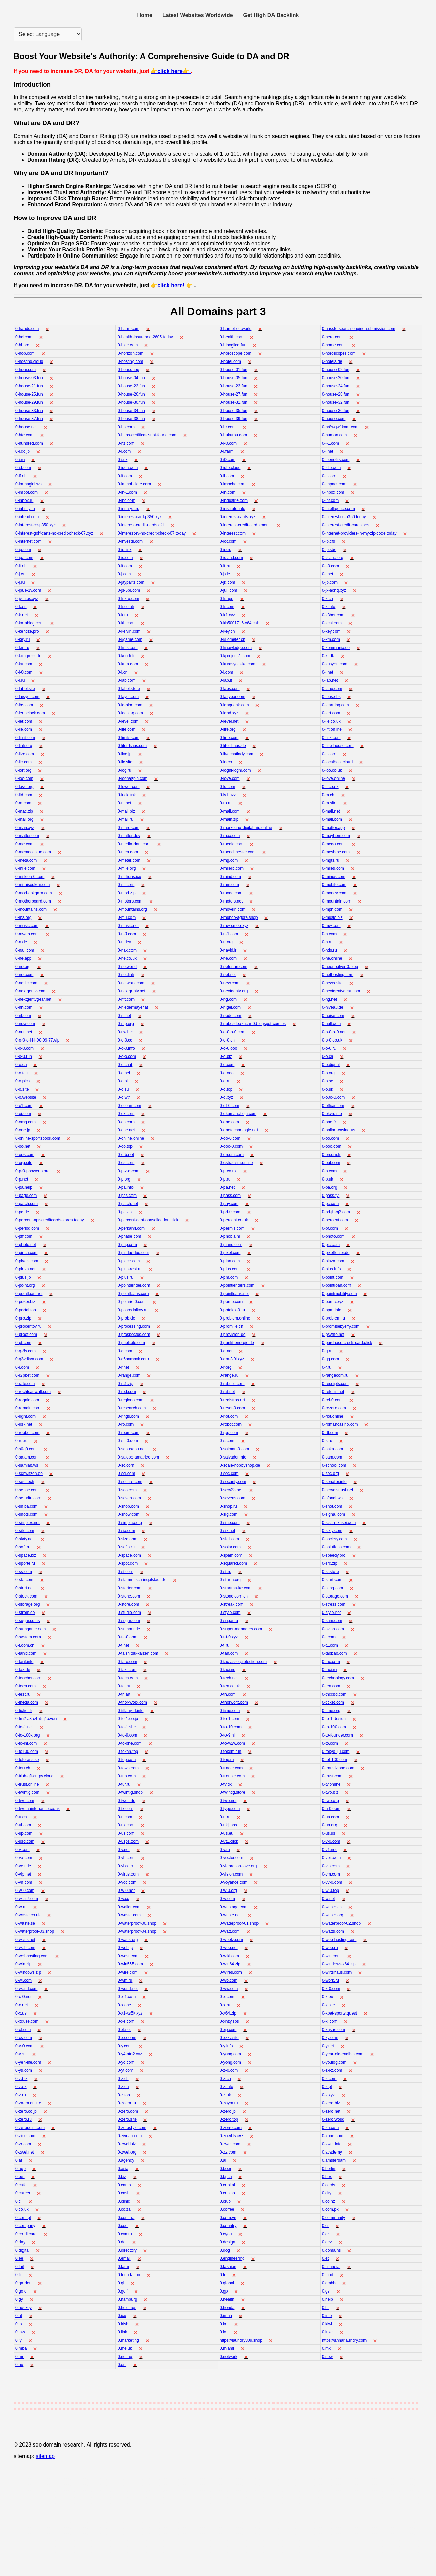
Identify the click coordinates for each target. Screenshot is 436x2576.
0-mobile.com (334, 884)
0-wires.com (231, 1972)
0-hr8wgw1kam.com (340, 427)
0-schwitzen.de (29, 1473)
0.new (327, 2356)
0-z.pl (327, 2086)
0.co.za (124, 2209)
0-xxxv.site (229, 2037)
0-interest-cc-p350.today (344, 516)
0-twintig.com (27, 1792)
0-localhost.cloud (337, 762)
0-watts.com (333, 1931)
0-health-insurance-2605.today (145, 337)
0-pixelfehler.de (335, 1252)
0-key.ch (227, 631)
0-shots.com (26, 1514)
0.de (121, 2242)
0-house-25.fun (29, 394)
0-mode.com (231, 893)
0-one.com (229, 1122)
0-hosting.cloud (29, 361)
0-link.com (331, 737)
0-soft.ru (22, 1547)
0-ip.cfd (328, 541)
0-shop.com (128, 1506)
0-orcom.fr (331, 1154)
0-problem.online (235, 1318)
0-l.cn (122, 672)
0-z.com (329, 2078)
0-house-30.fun (131, 402)
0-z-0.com (229, 2070)
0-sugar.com (129, 1620)
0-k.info (328, 606)
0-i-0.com (228, 443)
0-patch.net (128, 1203)
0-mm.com (229, 884)
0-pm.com (229, 1277)
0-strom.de (25, 1612)
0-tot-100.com (334, 1759)
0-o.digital (331, 1064)
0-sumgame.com (30, 1628)
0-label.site (25, 688)
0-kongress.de (28, 655)
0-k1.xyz (227, 615)
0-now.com (25, 1023)
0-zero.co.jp (26, 2111)
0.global (227, 2283)
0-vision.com (231, 1874)
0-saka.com (332, 1449)
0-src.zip (329, 1563)
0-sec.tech (24, 1481)
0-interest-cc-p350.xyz (35, 525)
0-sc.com (126, 1465)
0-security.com (233, 1481)
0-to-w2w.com (232, 1743)
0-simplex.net (27, 1522)
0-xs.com (23, 2037)
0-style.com (230, 1612)
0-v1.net (329, 1849)
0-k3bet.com (333, 615)
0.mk (326, 2348)
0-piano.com (231, 1244)
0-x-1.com (127, 1996)
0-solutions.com (336, 1547)
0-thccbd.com (334, 1694)
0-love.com (230, 778)
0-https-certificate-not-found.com (147, 435)
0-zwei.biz (127, 2144)
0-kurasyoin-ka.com (237, 664)
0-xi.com (329, 2021)
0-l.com (226, 672)
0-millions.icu (129, 876)
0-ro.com (126, 1424)
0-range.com (129, 1375)
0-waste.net (230, 1915)
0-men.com (128, 852)
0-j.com (124, 574)
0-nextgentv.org (234, 991)
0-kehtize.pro (27, 631)
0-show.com (128, 1514)
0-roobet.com (27, 1432)
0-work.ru (330, 1980)
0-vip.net (23, 1874)
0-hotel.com (230, 361)
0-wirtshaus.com (337, 1972)
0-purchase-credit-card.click (347, 1342)
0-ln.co (226, 762)
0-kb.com (126, 623)
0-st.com (125, 1571)
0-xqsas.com (333, 2029)
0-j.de (225, 574)
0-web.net (229, 1947)
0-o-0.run (23, 1056)
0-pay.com (229, 1203)
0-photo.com (333, 1236)
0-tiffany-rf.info (130, 1710)
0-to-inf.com (26, 1743)
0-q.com (125, 1350)
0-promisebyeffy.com (340, 1326)
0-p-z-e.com (128, 1171)
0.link (122, 2332)
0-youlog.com (334, 2062)
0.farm (123, 2266)
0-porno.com (231, 1301)
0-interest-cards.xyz (237, 516)
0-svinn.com (333, 1628)
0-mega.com (333, 844)
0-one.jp (22, 1130)
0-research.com (132, 1408)
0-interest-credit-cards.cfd (141, 525)
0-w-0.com (24, 1890)
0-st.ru (225, 1571)
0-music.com (26, 925)
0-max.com (230, 835)
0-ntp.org (126, 1023)
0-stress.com (333, 1604)
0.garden (23, 2283)
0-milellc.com (232, 868)
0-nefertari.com (233, 966)
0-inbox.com (333, 492)
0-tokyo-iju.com (335, 1751)
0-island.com (231, 557)
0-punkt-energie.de (237, 1342)
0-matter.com (27, 835)
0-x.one (124, 2005)
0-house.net (26, 427)
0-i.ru (20, 459)
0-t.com (329, 1637)
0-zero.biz (331, 2103)
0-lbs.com (24, 705)
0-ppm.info (331, 1310)
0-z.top (124, 2095)
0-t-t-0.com (127, 1637)
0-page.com (26, 1195)
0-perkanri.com (131, 1228)
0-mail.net (331, 811)
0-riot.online (332, 1416)
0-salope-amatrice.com (138, 1457)
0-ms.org (23, 917)
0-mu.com (127, 917)
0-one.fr (329, 1122)
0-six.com (126, 1530)
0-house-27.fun (233, 394)
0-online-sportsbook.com (37, 1138)
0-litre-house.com (338, 745)
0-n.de (21, 942)
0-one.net (126, 1130)
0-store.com (128, 1604)
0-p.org (124, 1179)
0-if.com (125, 476)
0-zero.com (128, 2111)
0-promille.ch (231, 1326)
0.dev (327, 2242)
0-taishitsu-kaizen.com (138, 1653)
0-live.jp (124, 754)
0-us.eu (226, 1833)
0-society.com (334, 1539)
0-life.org (228, 729)
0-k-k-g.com (128, 598)
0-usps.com (128, 1841)
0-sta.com (24, 1579)
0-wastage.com (233, 1906)
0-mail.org (24, 819)
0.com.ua (126, 2217)
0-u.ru (225, 1817)
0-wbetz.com (231, 1939)
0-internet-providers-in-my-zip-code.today (359, 533)
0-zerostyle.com (132, 2127)
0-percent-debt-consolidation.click (148, 1220)
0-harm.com (128, 328)
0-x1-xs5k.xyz (130, 2013)
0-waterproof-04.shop (137, 1931)
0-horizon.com (130, 353)
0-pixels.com (26, 1261)
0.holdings (127, 2307)
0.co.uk (22, 2209)
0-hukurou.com (233, 435)
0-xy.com (330, 2037)
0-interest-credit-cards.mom (245, 525)
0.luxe (327, 2332)
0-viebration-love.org (238, 1866)
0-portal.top (25, 1310)
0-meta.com (26, 860)
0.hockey (23, 2307)
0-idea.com (128, 467)
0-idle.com (331, 467)
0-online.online (131, 1138)
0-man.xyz (24, 827)
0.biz (122, 2176)
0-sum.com (332, 1620)
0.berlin (328, 2168)
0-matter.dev (129, 835)
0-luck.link (127, 794)
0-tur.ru (124, 1784)
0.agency (126, 2160)
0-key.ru (22, 639)
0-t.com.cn (24, 1645)
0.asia (123, 2168)
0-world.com (26, 1988)
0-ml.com (126, 884)
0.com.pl (23, 2217)
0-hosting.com (130, 361)
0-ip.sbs (329, 549)
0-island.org (332, 557)
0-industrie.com (234, 500)
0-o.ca (327, 1056)
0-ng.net (329, 999)
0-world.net (128, 1988)
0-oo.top (125, 1146)
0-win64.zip (230, 1964)
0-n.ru (327, 942)
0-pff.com (23, 1236)
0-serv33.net (231, 1489)
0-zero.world (333, 2119)
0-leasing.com (130, 713)
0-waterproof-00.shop (137, 1923)
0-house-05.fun (233, 377)
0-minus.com (333, 876)
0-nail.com (24, 950)
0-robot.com (231, 1424)
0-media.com (231, 844)
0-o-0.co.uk (332, 1040)
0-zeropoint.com (30, 2127)
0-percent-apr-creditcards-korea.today (49, 1220)
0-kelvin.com (129, 631)
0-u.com (125, 1817)
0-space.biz (25, 1555)
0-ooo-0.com (231, 1146)
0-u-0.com (331, 1808)
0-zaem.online (28, 2103)
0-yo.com (126, 2062)
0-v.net (124, 1849)
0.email (124, 2258)
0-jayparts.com (131, 582)
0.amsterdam (334, 2160)
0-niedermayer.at (133, 1007)
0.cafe (21, 2184)
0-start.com (332, 1579)
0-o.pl (123, 1081)
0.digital (22, 2250)
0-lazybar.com (232, 696)
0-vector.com (231, 1857)
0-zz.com (228, 2152)
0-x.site (328, 2005)
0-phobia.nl (230, 1236)
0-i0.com (227, 459)
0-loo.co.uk (332, 770)
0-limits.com (128, 737)
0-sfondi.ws (332, 1498)
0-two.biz (330, 1792)
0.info (327, 2315)
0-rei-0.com (332, 1400)
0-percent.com (335, 1220)
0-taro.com (127, 1661)
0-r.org (226, 1367)
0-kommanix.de (336, 647)
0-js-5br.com (129, 590)
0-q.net (226, 1350)
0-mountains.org (132, 909)
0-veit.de (23, 1866)
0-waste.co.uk (28, 1915)
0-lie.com (23, 729)
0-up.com (23, 1833)
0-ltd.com (23, 794)
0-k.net (21, 615)
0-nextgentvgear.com (341, 991)
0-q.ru (327, 1350)
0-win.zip (23, 1964)
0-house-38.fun (131, 418)
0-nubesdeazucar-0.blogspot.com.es (253, 1023)
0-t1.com (330, 1645)
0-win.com (331, 1956)
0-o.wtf (124, 1097)
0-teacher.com (28, 1678)
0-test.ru (22, 1694)
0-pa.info (126, 1187)
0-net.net (228, 974)
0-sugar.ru (229, 1620)
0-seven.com (129, 1498)
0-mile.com (25, 868)
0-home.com (333, 345)
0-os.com (126, 1162)
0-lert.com (331, 713)
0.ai (223, 2160)
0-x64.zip (228, 2013)
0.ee (19, 2258)
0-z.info (226, 2086)
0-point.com (332, 1277)
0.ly (18, 2340)
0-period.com (27, 1228)
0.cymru (125, 2234)
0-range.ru (229, 1375)
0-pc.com (330, 1203)
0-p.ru (225, 1179)
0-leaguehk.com (234, 705)
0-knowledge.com (236, 647)
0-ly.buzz (228, 794)
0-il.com (329, 476)
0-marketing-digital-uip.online (246, 827)
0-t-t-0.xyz (229, 1637)
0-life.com (126, 729)
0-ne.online (332, 958)
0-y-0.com (24, 2045)
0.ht (18, 2315)
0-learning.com (335, 705)
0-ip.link (124, 549)
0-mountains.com (31, 909)
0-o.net (124, 1072)
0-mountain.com (336, 901)
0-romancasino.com (340, 1424)
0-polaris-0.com (132, 1301)
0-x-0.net (23, 1996)
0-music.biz (332, 917)
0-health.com (231, 337)
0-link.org (23, 745)
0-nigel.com (230, 1007)
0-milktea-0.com (29, 876)
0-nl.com (23, 1015)
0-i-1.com (330, 443)
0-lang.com (332, 688)
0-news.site (332, 983)
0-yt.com (125, 2070)
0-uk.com (126, 1825)
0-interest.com (233, 533)
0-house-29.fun (29, 402)
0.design (227, 2242)
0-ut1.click (229, 1841)
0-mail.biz (126, 811)
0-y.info (226, 2045)
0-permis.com (232, 1228)
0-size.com (127, 1539)
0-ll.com (329, 754)
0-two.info (126, 1800)
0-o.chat (125, 1064)
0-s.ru (327, 1440)
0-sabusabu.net (132, 1449)
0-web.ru (330, 1947)
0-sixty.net (24, 1539)
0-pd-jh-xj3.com (336, 1211)
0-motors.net (231, 901)
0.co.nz (328, 2201)
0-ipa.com (24, 557)
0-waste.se (25, 1923)
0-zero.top (229, 2119)
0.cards (328, 2184)
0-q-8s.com (25, 1350)
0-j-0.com (330, 566)
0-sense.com (27, 1489)
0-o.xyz (226, 1097)
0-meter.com (129, 860)
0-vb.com (126, 1857)
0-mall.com (332, 819)
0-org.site (23, 1162)
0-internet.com (28, 541)
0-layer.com (128, 696)
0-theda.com (26, 1702)
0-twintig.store (232, 1792)
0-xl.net (124, 2029)
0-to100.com (26, 1751)
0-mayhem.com (336, 835)
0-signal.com (333, 1514)
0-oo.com (330, 1138)
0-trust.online (27, 1784)
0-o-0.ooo (228, 1048)
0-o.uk (327, 1089)
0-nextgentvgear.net (33, 999)
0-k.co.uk (126, 606)
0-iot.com (228, 541)
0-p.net (21, 1179)
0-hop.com (25, 353)
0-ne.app (23, 958)
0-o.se (327, 1081)
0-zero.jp (228, 2111)
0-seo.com (127, 1489)
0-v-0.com (331, 1841)
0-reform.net (333, 1391)
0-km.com (331, 639)
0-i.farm (227, 451)
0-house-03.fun (29, 377)
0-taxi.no (227, 1669)
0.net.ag (125, 2356)
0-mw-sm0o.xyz (234, 925)
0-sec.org (330, 1473)
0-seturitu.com (28, 1498)
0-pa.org (329, 1187)
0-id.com (23, 467)
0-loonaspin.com (132, 778)
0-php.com (127, 1244)
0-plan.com (230, 1261)
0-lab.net (330, 680)
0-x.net (21, 2005)
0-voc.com (127, 1882)
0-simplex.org (130, 1522)
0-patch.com (26, 1203)
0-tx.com (125, 1808)
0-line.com (229, 737)
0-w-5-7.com (26, 1898)
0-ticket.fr (23, 1710)
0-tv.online (331, 1784)
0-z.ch (123, 2078)
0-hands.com (27, 328)
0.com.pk (330, 2209)
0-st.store (330, 1571)
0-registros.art (232, 1400)
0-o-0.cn (227, 1040)
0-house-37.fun (29, 418)
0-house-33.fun (29, 410)
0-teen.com (25, 1686)
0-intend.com (27, 516)
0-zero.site (127, 2119)
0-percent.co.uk (234, 1220)
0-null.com (331, 1023)
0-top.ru (227, 1759)
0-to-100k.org (27, 1735)
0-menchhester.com (237, 852)
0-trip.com (127, 1776)
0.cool (123, 2225)
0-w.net (328, 1898)
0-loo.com (24, 778)
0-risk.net (23, 1424)
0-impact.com (334, 484)
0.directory (127, 2250)
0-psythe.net (333, 1334)
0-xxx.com (127, 2037)
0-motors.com (130, 901)
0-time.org (331, 1710)
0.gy (19, 2299)
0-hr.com (228, 427)
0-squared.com (233, 1563)
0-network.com (131, 983)
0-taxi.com (127, 1669)
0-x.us (21, 2013)
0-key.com (331, 631)
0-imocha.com (232, 484)
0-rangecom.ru (335, 1375)
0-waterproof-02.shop (341, 1923)
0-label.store (129, 688)
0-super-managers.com (241, 1628)
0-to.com (330, 1743)
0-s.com (227, 1440)
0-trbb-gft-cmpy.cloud (34, 1776)
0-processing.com (134, 1326)
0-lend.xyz (229, 713)
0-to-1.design (334, 1718)
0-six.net (227, 1530)
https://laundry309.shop (241, 2340)
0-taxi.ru (329, 1669)
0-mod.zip (127, 893)
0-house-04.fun (131, 377)
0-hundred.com (29, 443)
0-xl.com (23, 2029)
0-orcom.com (232, 1154)
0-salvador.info (233, 1457)
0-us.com (126, 1833)
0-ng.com (228, 999)
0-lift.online (332, 729)
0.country (228, 2225)
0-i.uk (122, 459)
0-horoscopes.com (339, 353)
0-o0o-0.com (333, 1097)
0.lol (223, 2332)
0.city (326, 2193)
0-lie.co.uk (331, 721)
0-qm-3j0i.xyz (232, 1359)
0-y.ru (20, 2054)
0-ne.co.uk (127, 958)
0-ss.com (23, 1571)
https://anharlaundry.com (344, 2340)
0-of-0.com (229, 1105)
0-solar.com (230, 1547)
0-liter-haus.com (132, 745)
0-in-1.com (127, 492)
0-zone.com (332, 2135)
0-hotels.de (332, 361)
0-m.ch (328, 794)
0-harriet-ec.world (235, 328)
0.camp (124, 2184)
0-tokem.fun (230, 1751)
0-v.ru (225, 1849)
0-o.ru (225, 1081)
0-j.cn (20, 574)
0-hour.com (25, 369)
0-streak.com (231, 1604)
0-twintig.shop (130, 1792)
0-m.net (124, 803)
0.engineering (232, 2258)
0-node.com (230, 1015)
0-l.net (327, 672)
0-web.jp (125, 1947)
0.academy (332, 2152)
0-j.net (327, 574)
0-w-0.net (126, 1890)
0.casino (227, 2193)
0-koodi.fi (126, 655)
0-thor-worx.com (132, 1702)
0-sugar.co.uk (27, 1620)
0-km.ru (22, 647)
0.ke (224, 2324)
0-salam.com (27, 1457)
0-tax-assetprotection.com (243, 1661)
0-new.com (229, 983)
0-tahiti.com (25, 1653)
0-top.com (127, 1759)
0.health (227, 2299)
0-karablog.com (29, 623)
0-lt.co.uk (330, 786)
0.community (333, 2217)
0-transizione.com (338, 1767)
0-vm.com (331, 1874)
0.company (25, 2225)
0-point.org (25, 1285)
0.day (20, 2242)
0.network (228, 2356)
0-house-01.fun (233, 369)
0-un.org (329, 1825)
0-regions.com (130, 1400)
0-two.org (330, 1800)
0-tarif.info (24, 1661)
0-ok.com (126, 1113)
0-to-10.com (231, 1727)
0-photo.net (25, 1244)
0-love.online (333, 778)
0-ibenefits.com (335, 459)
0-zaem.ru (127, 2103)
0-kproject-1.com (235, 655)
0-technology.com (338, 1678)
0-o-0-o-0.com (232, 1032)
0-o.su (123, 1089)
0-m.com (23, 803)
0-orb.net (126, 1154)
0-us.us (328, 1833)
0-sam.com (332, 1457)
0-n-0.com (127, 933)
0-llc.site (125, 762)
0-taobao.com (334, 1653)
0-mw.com (331, 925)
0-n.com (329, 933)
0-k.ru (123, 615)
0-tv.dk (226, 1784)
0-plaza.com (333, 1261)
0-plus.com (230, 1269)
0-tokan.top (128, 1751)
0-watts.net (25, 1939)
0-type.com (230, 1808)
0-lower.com (129, 786)
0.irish (123, 2324)
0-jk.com (227, 582)
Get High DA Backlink (271, 15)
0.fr (222, 2274)
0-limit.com (25, 737)
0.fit (18, 2274)
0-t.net (123, 1645)
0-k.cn (21, 606)
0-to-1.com (229, 1718)
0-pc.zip (125, 1211)
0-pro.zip (23, 1318)
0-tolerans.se (27, 1759)
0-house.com (333, 418)
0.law (20, 2332)
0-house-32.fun (335, 402)
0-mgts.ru (330, 860)
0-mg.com (229, 860)
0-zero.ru (23, 2119)
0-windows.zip (28, 1972)
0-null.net (23, 1032)
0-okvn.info (332, 1113)
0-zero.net (331, 2111)
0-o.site (22, 1089)
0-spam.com (231, 1555)
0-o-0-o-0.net (333, 1032)
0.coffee (227, 2209)
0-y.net (328, 2045)
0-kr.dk (328, 655)
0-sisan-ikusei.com (339, 1522)
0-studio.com (129, 1612)
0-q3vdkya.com (29, 1359)
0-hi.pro (22, 345)
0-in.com (227, 492)
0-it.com (125, 566)
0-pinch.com (26, 1252)
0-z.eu (123, 2086)
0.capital (227, 2184)
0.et (325, 2258)
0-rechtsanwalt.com (33, 1391)
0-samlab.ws (26, 1465)
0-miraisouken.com (32, 884)
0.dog (225, 2250)
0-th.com (228, 1694)
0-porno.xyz (332, 1301)
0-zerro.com (231, 2127)
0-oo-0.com (230, 1138)
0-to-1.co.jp (128, 1718)
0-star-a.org (230, 1579)
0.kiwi (327, 2324)
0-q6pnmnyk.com (133, 1359)
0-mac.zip (24, 811)
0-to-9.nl (227, 1735)
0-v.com (22, 1849)
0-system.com (28, 1637)
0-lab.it (226, 680)
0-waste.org (332, 1915)
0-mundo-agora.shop (239, 917)
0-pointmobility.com (339, 1293)
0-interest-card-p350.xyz (139, 516)
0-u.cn (21, 1817)
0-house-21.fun (29, 386)
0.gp (224, 2291)
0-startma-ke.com (235, 1588)
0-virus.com (128, 1874)
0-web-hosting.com (339, 1939)
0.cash (123, 2193)
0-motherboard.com (33, 901)
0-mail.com (230, 811)
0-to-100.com (334, 1727)
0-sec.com (229, 1473)
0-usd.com (24, 1841)
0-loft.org (23, 770)
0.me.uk (125, 2348)
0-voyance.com (233, 1882)
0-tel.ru (124, 1686)
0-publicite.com (131, 1342)
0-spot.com (128, 1563)
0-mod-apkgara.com (33, 893)
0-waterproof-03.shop (34, 1931)
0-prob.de (126, 1318)
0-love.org (24, 786)
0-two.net (228, 1800)
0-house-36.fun (335, 410)
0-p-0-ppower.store (32, 1171)
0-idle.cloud (230, 467)
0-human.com (334, 435)
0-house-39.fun (233, 418)
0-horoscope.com (235, 353)
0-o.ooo (227, 1072)
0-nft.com (126, 999)
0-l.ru (20, 680)
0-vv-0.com (332, 1882)
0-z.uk (225, 2095)
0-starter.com (129, 1588)
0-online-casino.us (338, 1130)
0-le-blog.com (130, 705)
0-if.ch (21, 476)
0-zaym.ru (229, 2103)
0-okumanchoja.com (238, 1113)
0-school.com (334, 1465)
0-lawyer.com (27, 696)
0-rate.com (25, 1383)
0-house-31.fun (233, 402)
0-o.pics (22, 1081)
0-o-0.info (126, 1048)
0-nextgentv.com (30, 991)
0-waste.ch (332, 1906)
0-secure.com (130, 1481)
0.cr (325, 2225)
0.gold (21, 2291)
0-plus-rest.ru (130, 1269)
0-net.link (126, 974)
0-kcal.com (332, 623)
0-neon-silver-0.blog (340, 966)
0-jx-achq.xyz (334, 590)
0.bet (20, 2176)
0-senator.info (334, 1481)
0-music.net (128, 925)
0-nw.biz (125, 1032)
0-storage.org (27, 1604)
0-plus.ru (126, 1277)
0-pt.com (23, 1342)
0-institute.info (232, 508)
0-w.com (227, 1898)
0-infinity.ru (25, 508)
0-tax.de (22, 1669)
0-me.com (24, 844)
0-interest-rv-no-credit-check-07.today (152, 533)
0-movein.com (232, 909)
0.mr (19, 2356)
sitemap (45, 2456)
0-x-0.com (331, 1988)
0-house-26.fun (131, 394)
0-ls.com (227, 786)
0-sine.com (230, 1522)
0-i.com (124, 451)
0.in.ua (226, 2315)
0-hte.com (24, 435)
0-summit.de (129, 1628)
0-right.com (25, 1416)
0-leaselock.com (30, 713)
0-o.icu (21, 1072)
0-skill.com (229, 1539)
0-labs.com (230, 688)
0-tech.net (229, 1678)
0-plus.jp (23, 1277)
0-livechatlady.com (236, 754)
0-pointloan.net (28, 1293)
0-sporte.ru (25, 1563)
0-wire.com (128, 1972)
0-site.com (24, 1530)
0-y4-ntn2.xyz (130, 2054)
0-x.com (227, 1996)
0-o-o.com (127, 1056)
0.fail (19, 2266)
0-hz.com (126, 443)
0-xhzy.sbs (229, 2021)
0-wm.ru (125, 1980)
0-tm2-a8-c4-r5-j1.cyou (36, 1718)
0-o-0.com (24, 1048)
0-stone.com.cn (234, 1596)
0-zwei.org (127, 2152)
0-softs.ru (126, 1547)
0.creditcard (26, 2234)
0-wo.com (228, 1980)
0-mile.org (127, 868)
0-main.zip (229, 819)
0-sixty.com (332, 1530)
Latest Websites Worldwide (197, 15)
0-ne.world (127, 966)
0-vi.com (125, 1866)
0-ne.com (228, 958)
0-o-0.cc (125, 1040)
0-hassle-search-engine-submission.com (358, 328)
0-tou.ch (22, 1767)
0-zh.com (330, 2127)
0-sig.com (228, 1514)
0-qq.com (330, 1359)
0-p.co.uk (228, 1171)
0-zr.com (23, 2144)
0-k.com (227, 606)
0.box (327, 2176)
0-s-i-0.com (128, 1440)
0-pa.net (227, 1187)
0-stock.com (26, 1596)
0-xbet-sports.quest (339, 2013)
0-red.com (127, 1391)
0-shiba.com (26, 1506)
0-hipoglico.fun (233, 345)
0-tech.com (128, 1678)
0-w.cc (123, 1898)
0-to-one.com (130, 1743)
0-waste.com (129, 1915)
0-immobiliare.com (134, 484)
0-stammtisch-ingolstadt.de (142, 1579)
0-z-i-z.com (332, 2070)
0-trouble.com (232, 1776)
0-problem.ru (333, 1318)
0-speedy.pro (333, 1555)
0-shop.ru (228, 1506)
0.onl (122, 2364)
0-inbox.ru (24, 500)
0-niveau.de (332, 1007)
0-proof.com (26, 1334)
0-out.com (331, 1162)
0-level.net (229, 721)
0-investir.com (130, 541)
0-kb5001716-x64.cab (239, 623)
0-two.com (24, 1800)
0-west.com (128, 1956)
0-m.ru (226, 803)
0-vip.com (331, 1866)
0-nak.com (127, 950)
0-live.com (24, 754)
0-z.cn (225, 2078)
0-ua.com (330, 1817)
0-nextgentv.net (131, 991)
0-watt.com (230, 1931)
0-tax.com (331, 1661)
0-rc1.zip (125, 1383)
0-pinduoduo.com (133, 1252)
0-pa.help (23, 1187)
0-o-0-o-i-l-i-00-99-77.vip (37, 1040)
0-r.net (123, 1367)
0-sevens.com (232, 1498)
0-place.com (129, 1261)
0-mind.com (230, 876)
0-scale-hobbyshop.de (240, 1465)
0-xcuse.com (26, 2021)
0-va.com (23, 1857)
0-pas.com (127, 1195)
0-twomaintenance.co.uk (37, 1808)
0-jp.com (330, 582)
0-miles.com (333, 868)
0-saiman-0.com (234, 1449)
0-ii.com (227, 476)
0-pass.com (230, 1195)
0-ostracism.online (236, 1162)
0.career (22, 2193)
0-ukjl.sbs (228, 1825)
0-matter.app (333, 827)
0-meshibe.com (336, 852)
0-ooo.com (331, 1146)
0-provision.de (232, 1334)
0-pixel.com (230, 1252)
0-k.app (226, 598)
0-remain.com (27, 1408)
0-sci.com (126, 1473)
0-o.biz (226, 1056)
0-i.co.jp (22, 451)
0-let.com (23, 721)
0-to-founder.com (337, 1735)
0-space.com (129, 1555)
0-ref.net (227, 1391)
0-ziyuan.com (130, 2135)
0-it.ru (225, 566)
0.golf (122, 2291)
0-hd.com (23, 337)
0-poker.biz (25, 1301)
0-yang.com (230, 2054)
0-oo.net (22, 1146)
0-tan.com (229, 1653)
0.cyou (226, 2234)
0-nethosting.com (337, 974)
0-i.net (327, 451)
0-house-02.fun (335, 369)
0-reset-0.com (232, 1408)
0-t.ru (224, 1645)
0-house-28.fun (335, 394)
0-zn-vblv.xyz (231, 2135)
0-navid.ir (228, 950)
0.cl (18, 2201)
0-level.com (128, 721)
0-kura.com (128, 664)
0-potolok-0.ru (232, 1310)
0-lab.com (127, 680)
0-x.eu (327, 1996)
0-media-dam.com (134, 844)
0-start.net (24, 1588)
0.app (20, 2168)
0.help (327, 2299)
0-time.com (230, 1710)
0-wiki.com (229, 1956)
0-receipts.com (335, 1383)
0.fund (327, 2274)
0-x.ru (225, 2005)
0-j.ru (20, 582)
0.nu (19, 2364)
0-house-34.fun (131, 410)
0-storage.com (335, 1596)
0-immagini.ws (28, 484)
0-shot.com (332, 1506)
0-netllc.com (26, 983)
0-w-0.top (330, 1890)
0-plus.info (331, 1269)
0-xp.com (228, 2029)
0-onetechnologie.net (239, 1130)
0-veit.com (331, 1857)
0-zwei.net (24, 2152)
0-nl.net (124, 1015)
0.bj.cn (226, 2176)
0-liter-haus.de (233, 745)
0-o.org (328, 1072)
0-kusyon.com (334, 664)
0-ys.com (23, 2070)
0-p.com (329, 1171)
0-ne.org (23, 966)
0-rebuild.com (232, 1383)
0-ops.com (24, 1154)
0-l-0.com (23, 672)
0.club (225, 2201)
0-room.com (128, 1432)
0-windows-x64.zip (339, 1964)
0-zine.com (25, 2135)
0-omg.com (25, 1122)
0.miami (227, 2348)
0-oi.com (23, 1113)
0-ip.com (23, 549)
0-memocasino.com (33, 852)
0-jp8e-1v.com (28, 590)
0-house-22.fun (131, 386)
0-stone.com (129, 1596)
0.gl (121, 2283)
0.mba (21, 2348)
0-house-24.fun (335, 386)
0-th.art (124, 1694)
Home (144, 15)
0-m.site (329, 803)
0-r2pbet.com (27, 1375)
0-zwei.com (230, 2144)
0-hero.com (332, 337)
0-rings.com (128, 1416)
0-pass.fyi (330, 1195)
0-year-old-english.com (342, 2054)
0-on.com (126, 1122)
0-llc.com (23, 762)
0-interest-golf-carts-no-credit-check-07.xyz (54, 533)
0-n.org (226, 942)
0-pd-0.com (230, 1211)
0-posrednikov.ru (133, 1310)
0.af (18, 2160)
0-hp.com (126, 427)
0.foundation (129, 2274)
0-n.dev (124, 942)
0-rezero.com (334, 1408)
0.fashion (228, 2266)
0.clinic (124, 2201)
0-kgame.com (130, 639)
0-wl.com (23, 1980)
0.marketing (128, 2340)
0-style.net (331, 1612)
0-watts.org (128, 1939)
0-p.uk (327, 1179)
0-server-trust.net (337, 1489)
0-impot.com (26, 492)
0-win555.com (130, 1964)
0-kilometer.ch (232, 639)
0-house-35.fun (233, 410)
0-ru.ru (21, 1440)
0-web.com (25, 1947)
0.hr (325, 2307)
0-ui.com (23, 1825)
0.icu (122, 2315)
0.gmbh (329, 2283)
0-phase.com (129, 1236)
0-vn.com (23, 1882)
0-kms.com (128, 647)
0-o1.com (23, 1105)
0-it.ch (21, 566)
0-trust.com (332, 1776)
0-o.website (25, 1097)
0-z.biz (21, 2078)
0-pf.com (330, 1228)
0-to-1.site (127, 1727)
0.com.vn (228, 2217)
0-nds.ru (329, 950)
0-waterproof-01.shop (239, 1923)
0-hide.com (128, 345)
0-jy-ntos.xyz (26, 598)
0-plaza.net (25, 1269)
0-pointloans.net (234, 1293)
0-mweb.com (27, 933)
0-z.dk (21, 2086)
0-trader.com (231, 1767)
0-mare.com (128, 827)
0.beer (225, 2168)
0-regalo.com (27, 1400)
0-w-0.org (228, 1890)
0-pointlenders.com (237, 1285)
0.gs (326, 2291)
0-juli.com (228, 590)
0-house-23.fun (233, 386)
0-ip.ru (225, 549)
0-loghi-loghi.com (235, 770)
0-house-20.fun (335, 377)
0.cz (325, 2234)
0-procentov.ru (28, 1326)
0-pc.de (22, 1211)
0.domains (331, 2250)
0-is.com (125, 557)
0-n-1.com (229, 933)
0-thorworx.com (234, 1702)
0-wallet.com (129, 1906)
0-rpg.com (229, 1432)
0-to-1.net (24, 1727)
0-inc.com (126, 500)
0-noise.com (333, 1015)
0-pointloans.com (133, 1293)
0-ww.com (229, 1988)
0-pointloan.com (336, 1285)
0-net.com (24, 974)
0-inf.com (330, 500)
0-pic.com (331, 1244)
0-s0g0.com (26, 1449)
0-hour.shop (128, 369)
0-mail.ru (126, 819)
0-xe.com (126, 2021)
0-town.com (128, 1767)
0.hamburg (127, 2299)
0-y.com (125, 2045)
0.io (18, 2324)
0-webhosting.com (31, 1956)
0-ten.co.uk (230, 1686)
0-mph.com (332, 909)
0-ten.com (331, 1686)
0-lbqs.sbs (331, 696)
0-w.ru (21, 1906)
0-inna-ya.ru (128, 508)
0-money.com (334, 893)
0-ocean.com (129, 1105)
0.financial (331, 2266)
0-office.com (333, 1105)
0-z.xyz (328, 2095)
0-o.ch (21, 1064)
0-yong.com (230, 2062)
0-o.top (226, 1089)
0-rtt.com (330, 1432)
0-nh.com (23, 1007)
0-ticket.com (333, 1702)
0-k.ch (327, 598)
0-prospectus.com (134, 1334)
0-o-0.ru (329, 1048)
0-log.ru (124, 770)
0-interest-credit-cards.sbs (345, 525)
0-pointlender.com (134, 1285)
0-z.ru (20, 2095)
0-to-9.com (127, 1735)
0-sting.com (332, 1588)
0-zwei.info (331, 2144)
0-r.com (22, 1367)
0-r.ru (326, 1367)
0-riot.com (229, 1416)
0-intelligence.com (338, 508)
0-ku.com (23, 664)
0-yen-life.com (28, 2062)
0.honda (227, 2307)
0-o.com (227, 1064)
